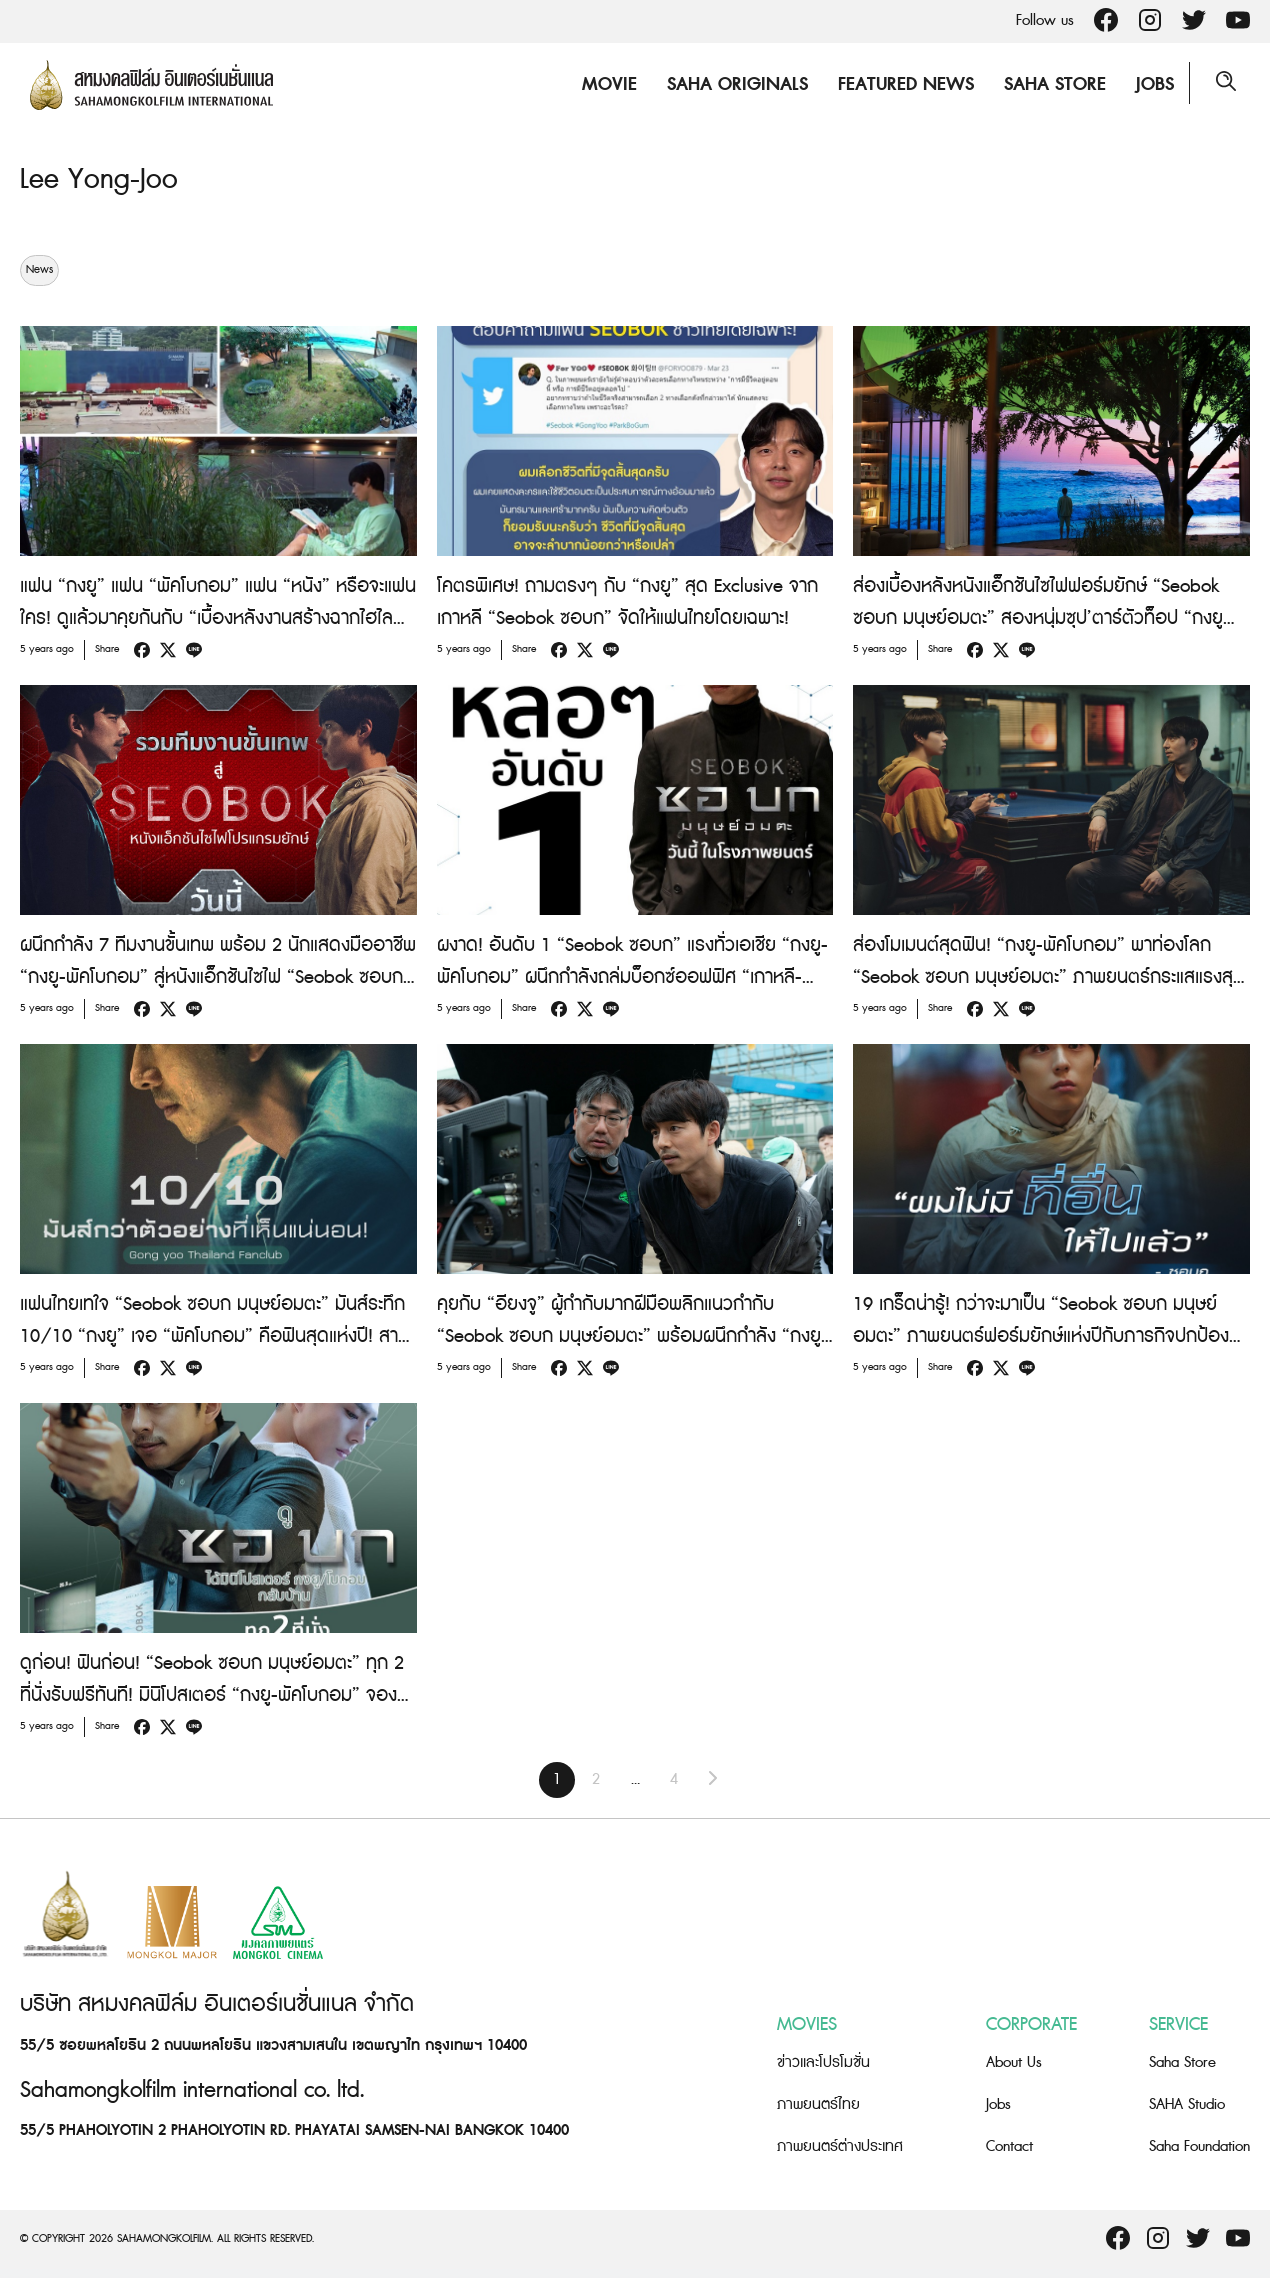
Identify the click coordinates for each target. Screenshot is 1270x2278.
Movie (605, 84)
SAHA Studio (1187, 2104)
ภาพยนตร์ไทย (818, 2104)
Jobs (1151, 84)
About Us (1014, 2062)
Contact (1009, 2146)
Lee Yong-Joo (103, 179)
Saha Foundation (1199, 2146)
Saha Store (1051, 84)
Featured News (902, 84)
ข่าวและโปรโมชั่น (823, 2062)
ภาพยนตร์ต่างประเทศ (840, 2146)
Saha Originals (733, 84)
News (39, 270)
